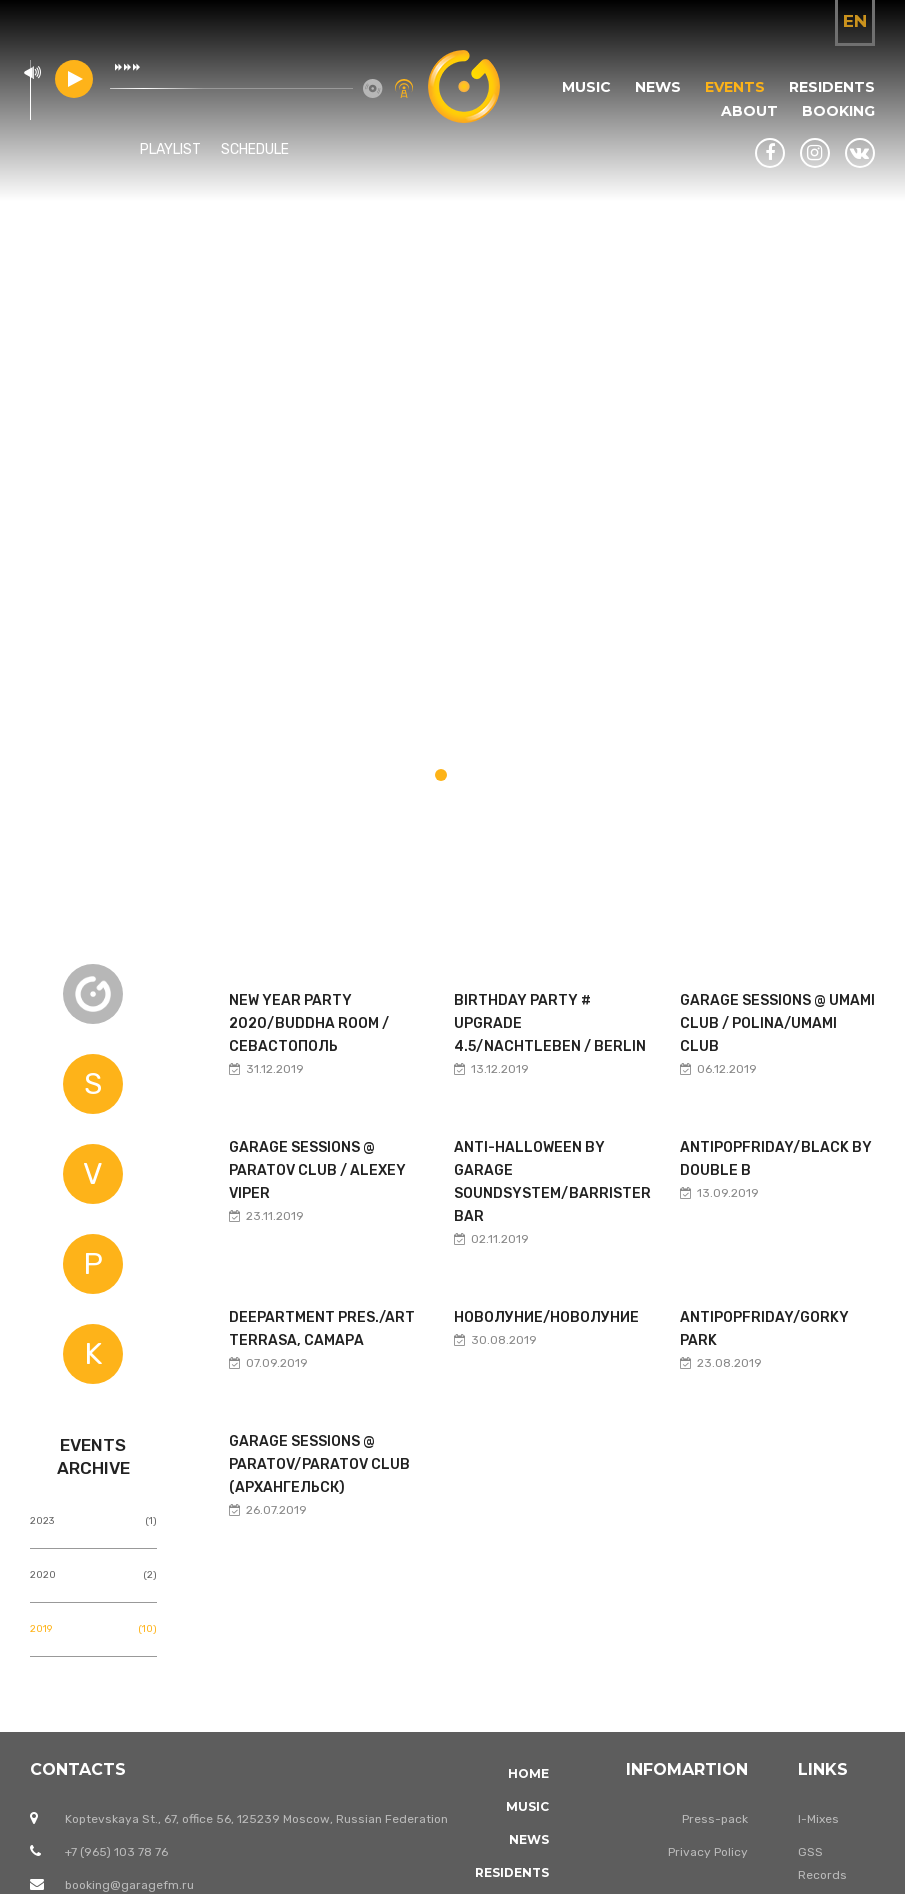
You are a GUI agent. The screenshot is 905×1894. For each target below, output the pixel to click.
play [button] (74, 79)
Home (528, 1773)
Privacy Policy (708, 1852)
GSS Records (822, 1863)
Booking (838, 111)
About (749, 111)
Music (586, 87)
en (855, 21)
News (658, 87)
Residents (832, 87)
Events (735, 87)
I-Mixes (818, 1819)
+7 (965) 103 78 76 (116, 1852)
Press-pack (715, 1819)
